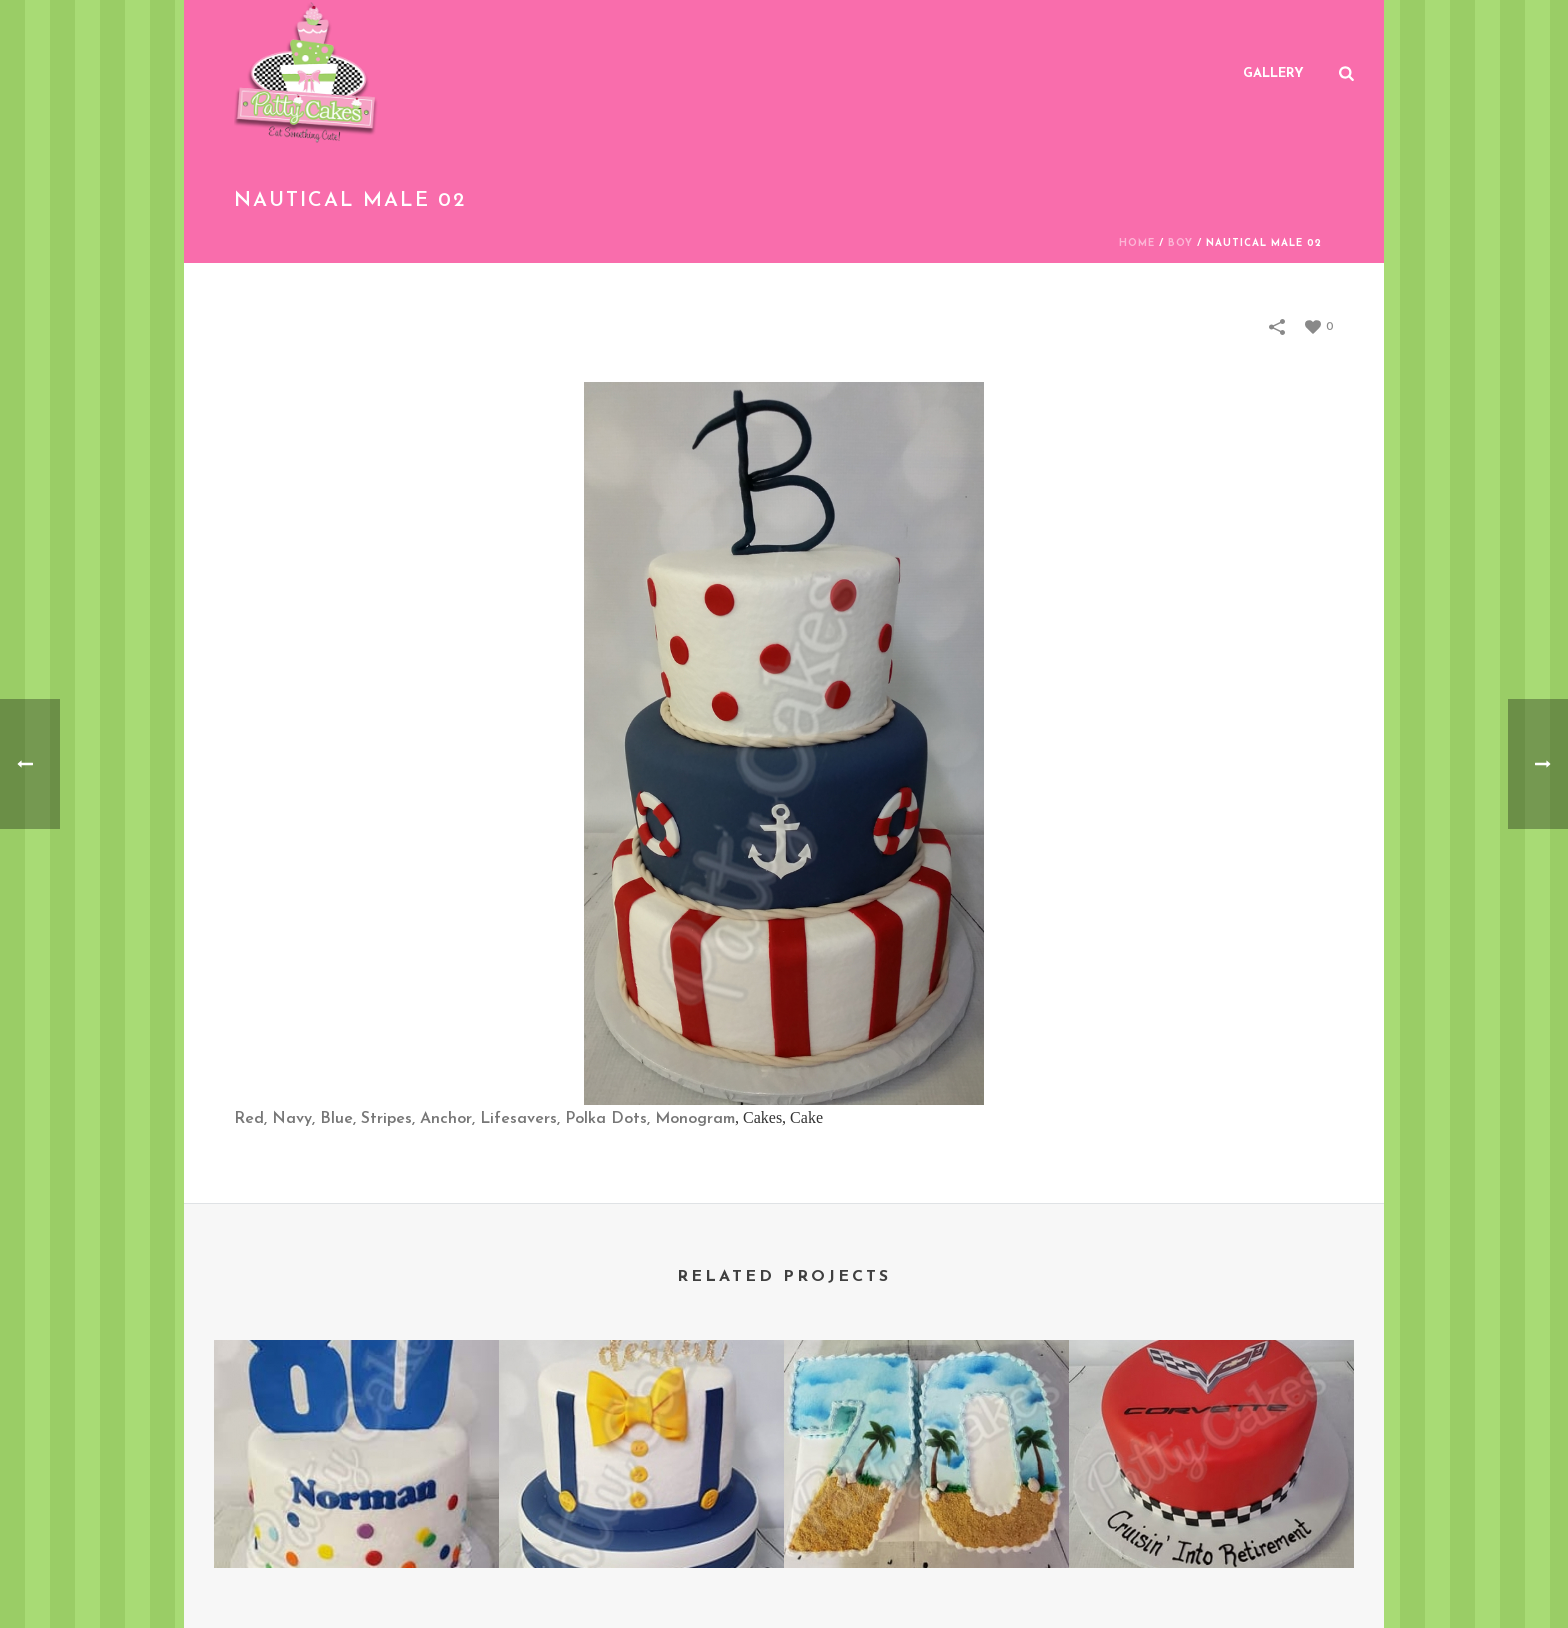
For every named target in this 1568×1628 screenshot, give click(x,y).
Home (1137, 243)
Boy (1180, 243)
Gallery (1273, 73)
